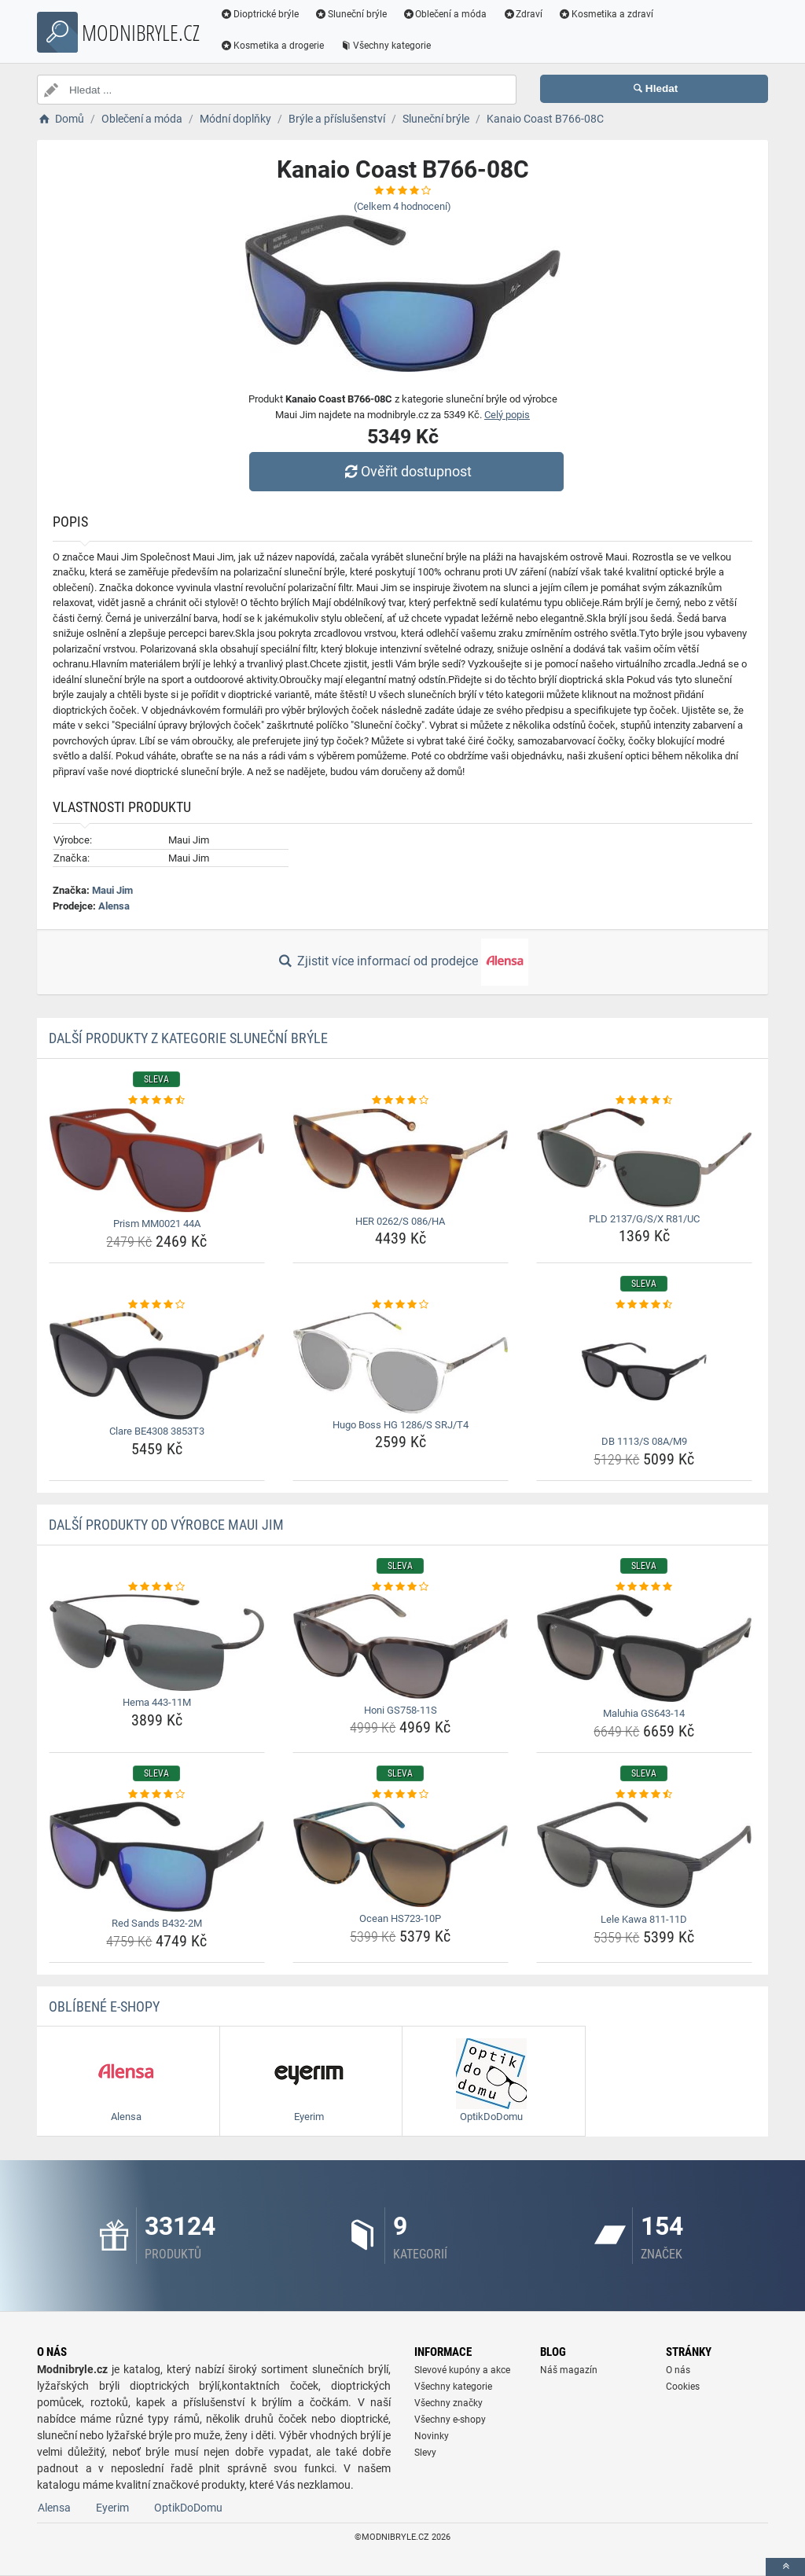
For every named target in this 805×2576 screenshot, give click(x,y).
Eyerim (112, 2507)
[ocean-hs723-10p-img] (400, 1854)
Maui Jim (112, 890)
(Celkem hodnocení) (402, 206)
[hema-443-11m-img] (157, 1642)
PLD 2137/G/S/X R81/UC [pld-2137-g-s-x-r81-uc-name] (644, 1219)
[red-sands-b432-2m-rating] (157, 1794)
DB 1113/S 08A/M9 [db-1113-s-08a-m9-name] (644, 1441)
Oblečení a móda (444, 14)
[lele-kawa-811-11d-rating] (644, 1794)
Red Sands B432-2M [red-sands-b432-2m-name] (157, 1923)
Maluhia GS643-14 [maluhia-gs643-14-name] (644, 1713)
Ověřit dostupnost (406, 471)
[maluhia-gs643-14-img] (644, 1648)
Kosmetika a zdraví (605, 14)
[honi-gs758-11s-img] (400, 1646)
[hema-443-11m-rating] (157, 1587)
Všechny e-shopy (450, 2419)
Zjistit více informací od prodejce (402, 962)
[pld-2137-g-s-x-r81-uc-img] (644, 1157)
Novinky (431, 2436)
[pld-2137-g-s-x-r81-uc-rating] (644, 1100)
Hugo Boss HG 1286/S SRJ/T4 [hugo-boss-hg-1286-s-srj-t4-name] (401, 1425)
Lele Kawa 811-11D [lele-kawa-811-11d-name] (644, 1919)
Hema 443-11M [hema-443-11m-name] (157, 1702)
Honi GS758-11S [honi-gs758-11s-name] (400, 1710)
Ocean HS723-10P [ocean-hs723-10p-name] (400, 1918)
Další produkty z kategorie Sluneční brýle (188, 1038)
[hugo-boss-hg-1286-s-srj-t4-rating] (400, 1305)
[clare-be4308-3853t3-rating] (157, 1305)
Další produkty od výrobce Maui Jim (166, 1524)
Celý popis (507, 415)
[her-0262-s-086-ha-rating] (400, 1100)
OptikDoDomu (188, 2507)
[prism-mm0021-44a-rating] (157, 1100)
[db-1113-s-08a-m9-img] (644, 1371)
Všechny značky (448, 2403)
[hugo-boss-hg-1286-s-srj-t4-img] (400, 1362)
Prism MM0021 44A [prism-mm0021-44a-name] (156, 1223)
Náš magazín (568, 2370)
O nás (678, 2370)
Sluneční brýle (350, 14)
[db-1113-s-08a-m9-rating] (644, 1305)
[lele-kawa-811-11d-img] (644, 1855)
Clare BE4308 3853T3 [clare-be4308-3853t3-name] (156, 1431)
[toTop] (785, 2567)
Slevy (425, 2452)
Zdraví (522, 14)
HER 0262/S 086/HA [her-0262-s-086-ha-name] (400, 1221)
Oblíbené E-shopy (104, 2006)
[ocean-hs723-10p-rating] (400, 1794)
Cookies (683, 2386)
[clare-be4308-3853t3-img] (157, 1366)
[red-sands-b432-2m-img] (157, 1857)
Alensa (114, 906)
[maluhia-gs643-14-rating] (644, 1587)
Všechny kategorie (385, 45)
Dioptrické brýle (259, 14)
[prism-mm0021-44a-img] (157, 1160)
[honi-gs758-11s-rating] (400, 1587)
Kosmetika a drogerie (272, 45)
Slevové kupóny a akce (462, 2370)
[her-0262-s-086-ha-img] (400, 1159)
